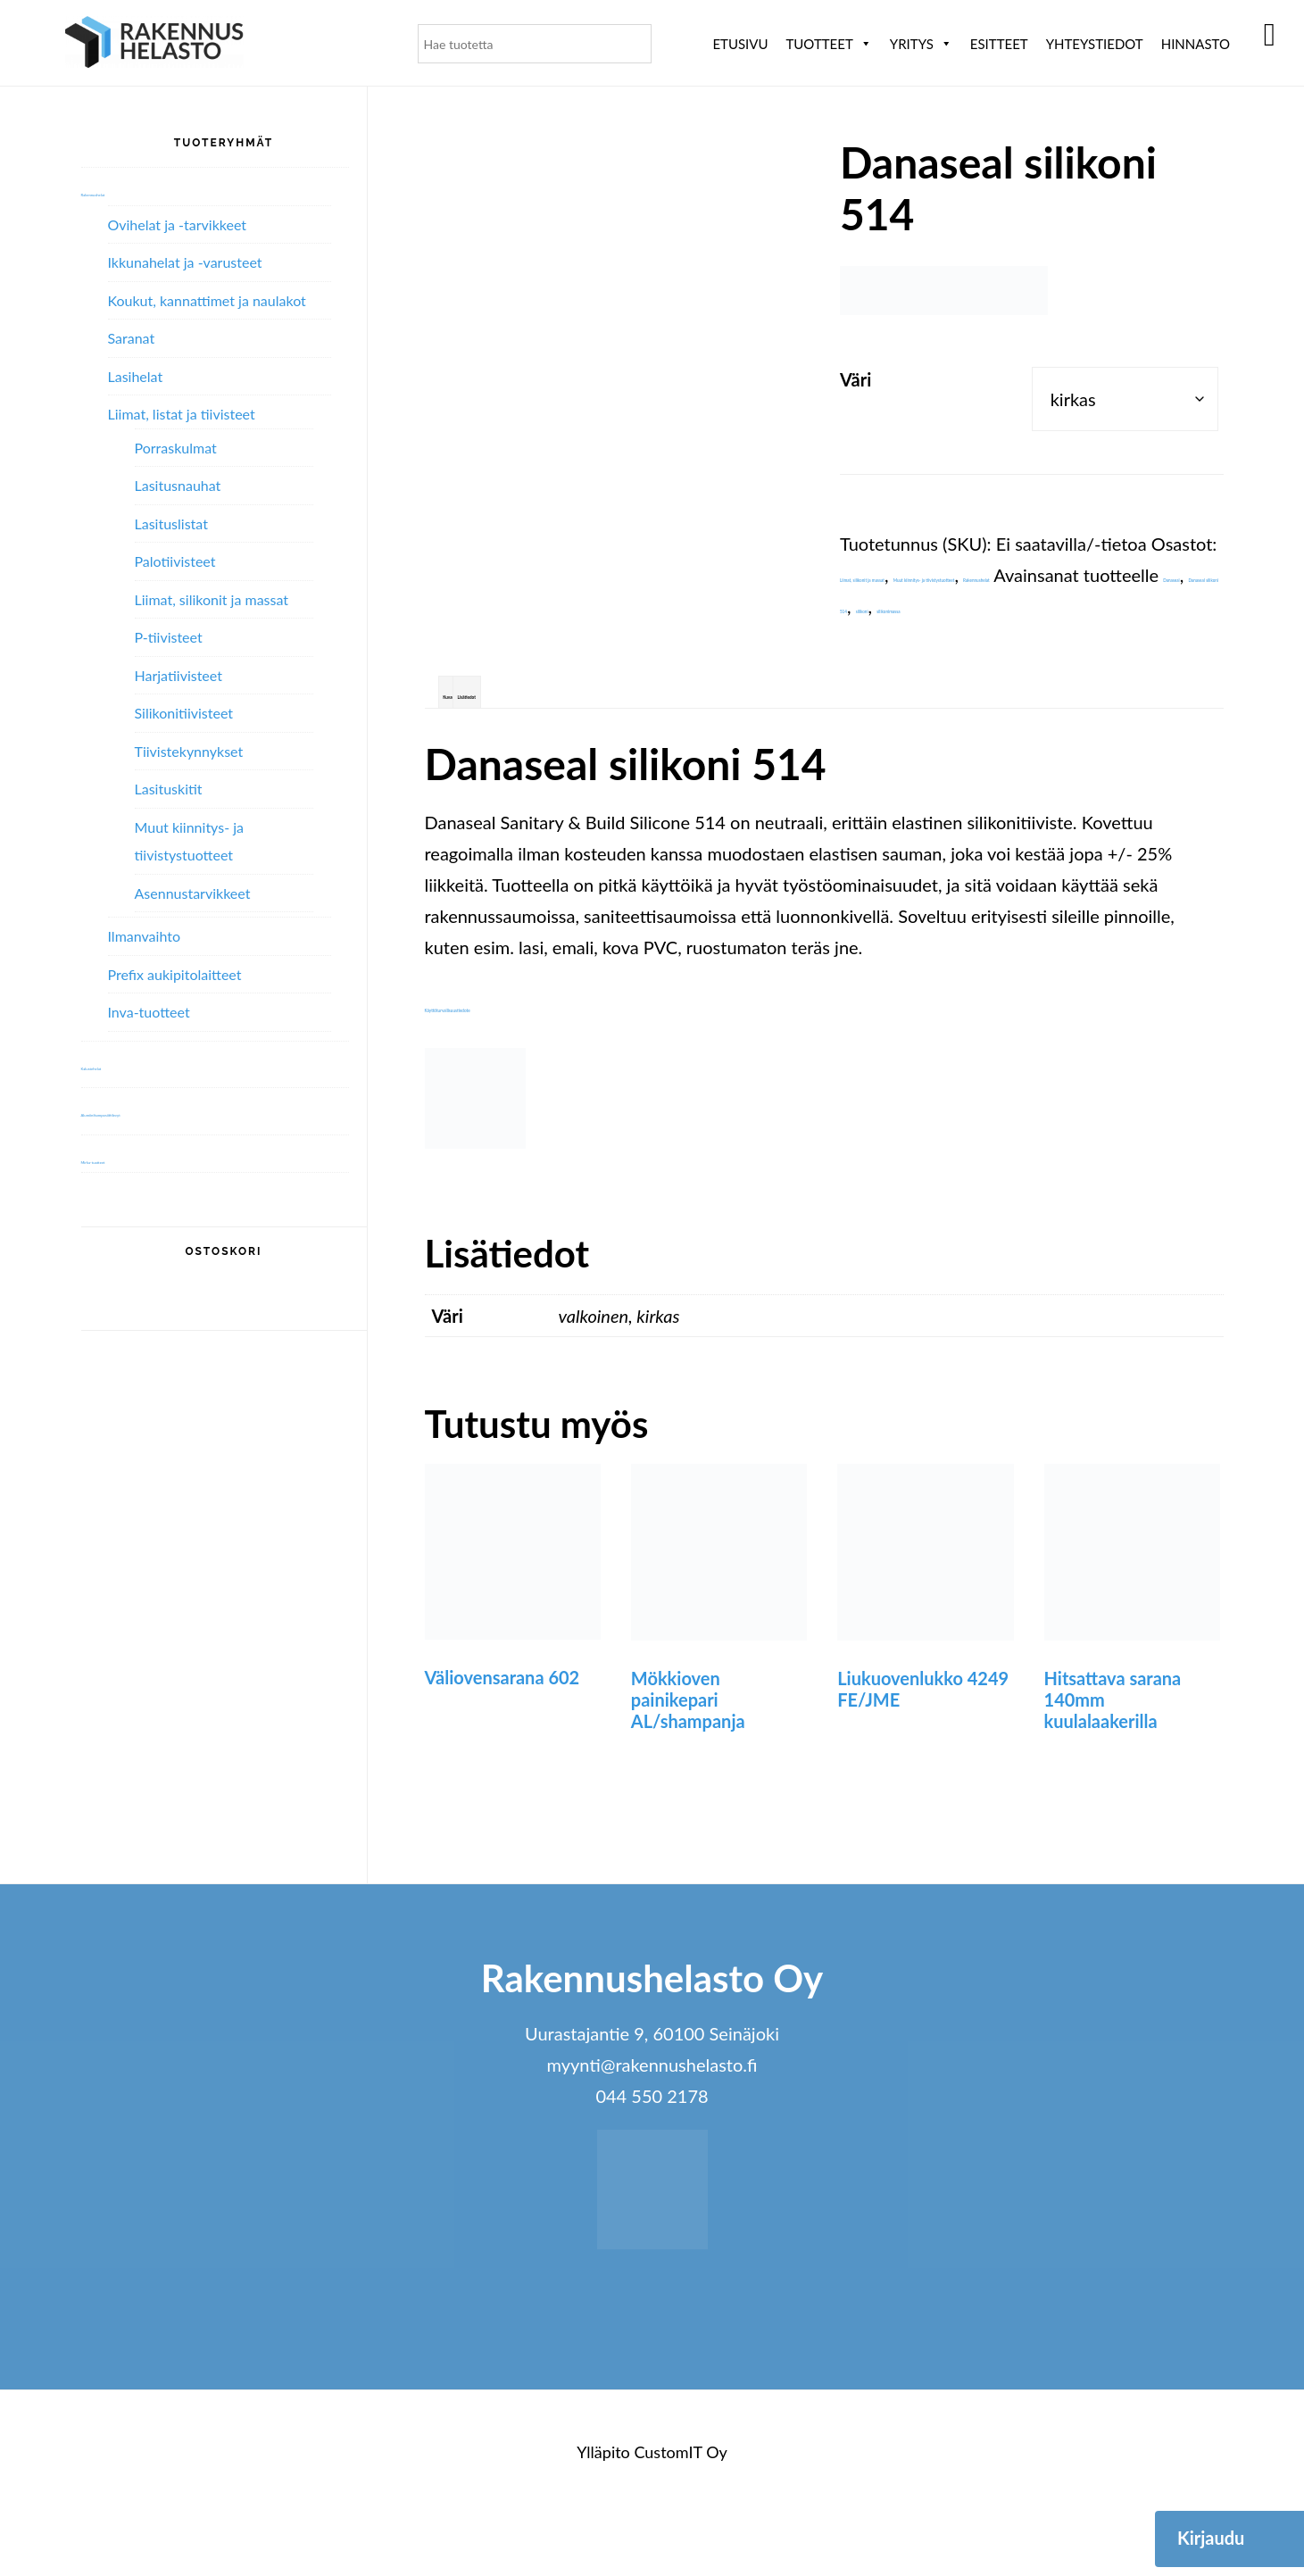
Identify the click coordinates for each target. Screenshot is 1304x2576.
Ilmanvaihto (144, 935)
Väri (855, 379)
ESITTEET (999, 44)
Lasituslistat (171, 523)
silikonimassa (952, 668)
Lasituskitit (169, 788)
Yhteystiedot (1094, 44)
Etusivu (740, 44)
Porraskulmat (176, 447)
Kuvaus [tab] (486, 745)
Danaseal (955, 637)
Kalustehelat (125, 1064)
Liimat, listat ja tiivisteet (181, 413)
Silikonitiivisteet (184, 712)
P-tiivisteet (169, 636)
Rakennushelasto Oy (154, 42)
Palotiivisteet (175, 561)
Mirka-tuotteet (133, 1158)
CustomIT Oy (680, 2514)
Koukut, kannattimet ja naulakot (207, 300)
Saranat (131, 337)
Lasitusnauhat (178, 485)
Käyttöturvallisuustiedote (523, 1067)
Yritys (921, 44)
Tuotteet (828, 44)
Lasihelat (135, 376)
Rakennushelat (1029, 606)
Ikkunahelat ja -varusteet (185, 261)
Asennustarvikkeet (193, 893)
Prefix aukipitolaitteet (175, 974)
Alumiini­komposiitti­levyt (166, 1110)
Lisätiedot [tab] (583, 745)
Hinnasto (1195, 44)
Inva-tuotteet (149, 1011)
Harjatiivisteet (178, 675)
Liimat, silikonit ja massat (936, 575)
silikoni (866, 668)
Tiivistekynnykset (189, 751)
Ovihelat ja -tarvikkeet (177, 224)
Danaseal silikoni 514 (1082, 637)
